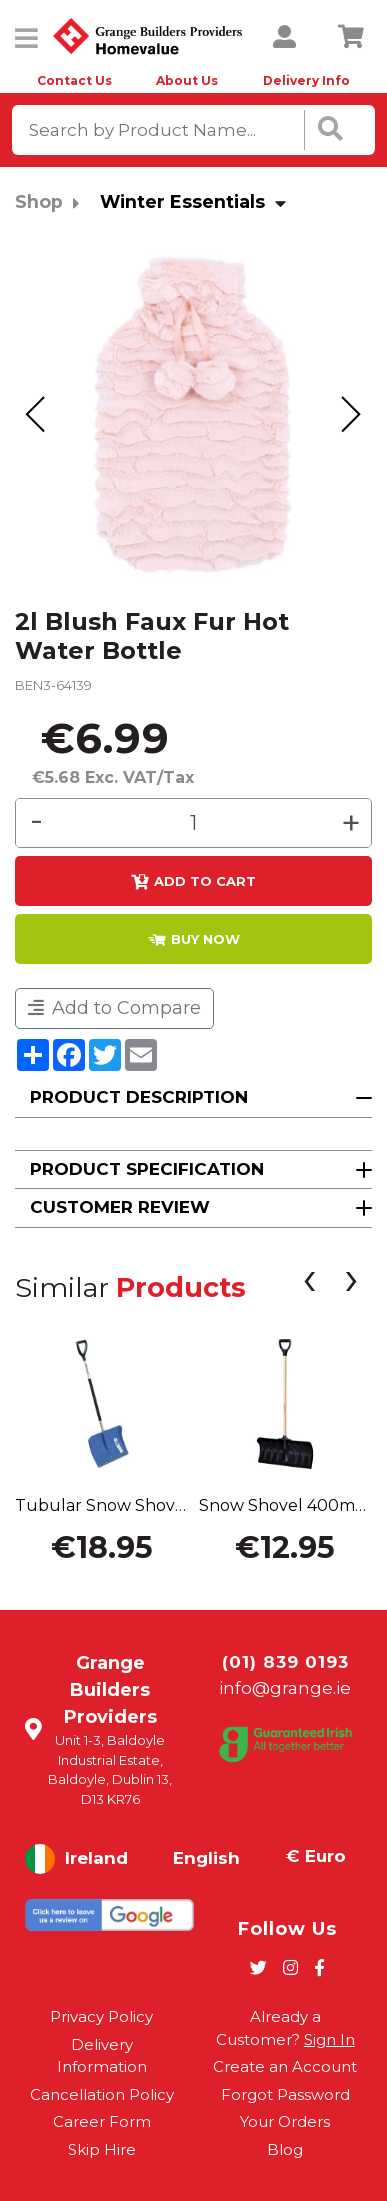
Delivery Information (102, 2056)
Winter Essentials (182, 201)
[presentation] (36, 415)
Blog (285, 2149)
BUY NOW (194, 939)
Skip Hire (102, 2149)
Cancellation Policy (102, 2094)
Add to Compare (114, 1008)
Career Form (102, 2121)
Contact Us (74, 80)
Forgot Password (285, 2094)
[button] (193, 1098)
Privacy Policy (101, 2016)
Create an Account (285, 2066)
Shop (39, 201)
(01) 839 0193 (285, 1662)
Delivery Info (306, 80)
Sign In (329, 2039)
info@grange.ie (285, 1688)
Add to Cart (193, 882)
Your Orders (285, 2121)
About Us (187, 80)
